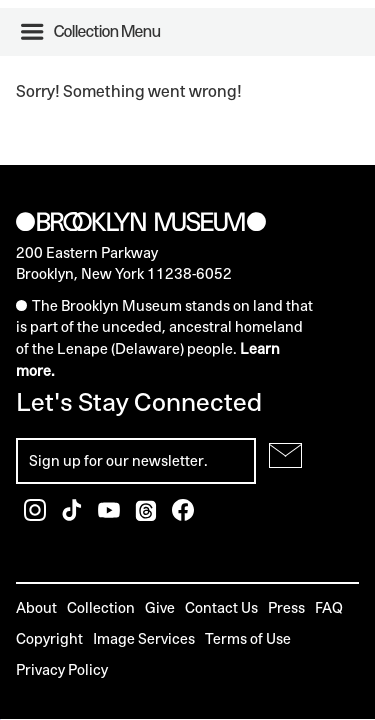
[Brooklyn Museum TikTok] (73, 515)
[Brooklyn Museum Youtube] (110, 515)
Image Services (144, 638)
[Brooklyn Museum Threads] (147, 515)
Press (286, 607)
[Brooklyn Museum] (141, 222)
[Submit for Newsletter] (285, 455)
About (36, 607)
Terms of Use (248, 638)
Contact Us (221, 607)
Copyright (49, 638)
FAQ (329, 607)
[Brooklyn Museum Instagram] (36, 515)
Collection (101, 607)
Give (160, 607)
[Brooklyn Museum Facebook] (183, 515)
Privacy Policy (62, 669)
